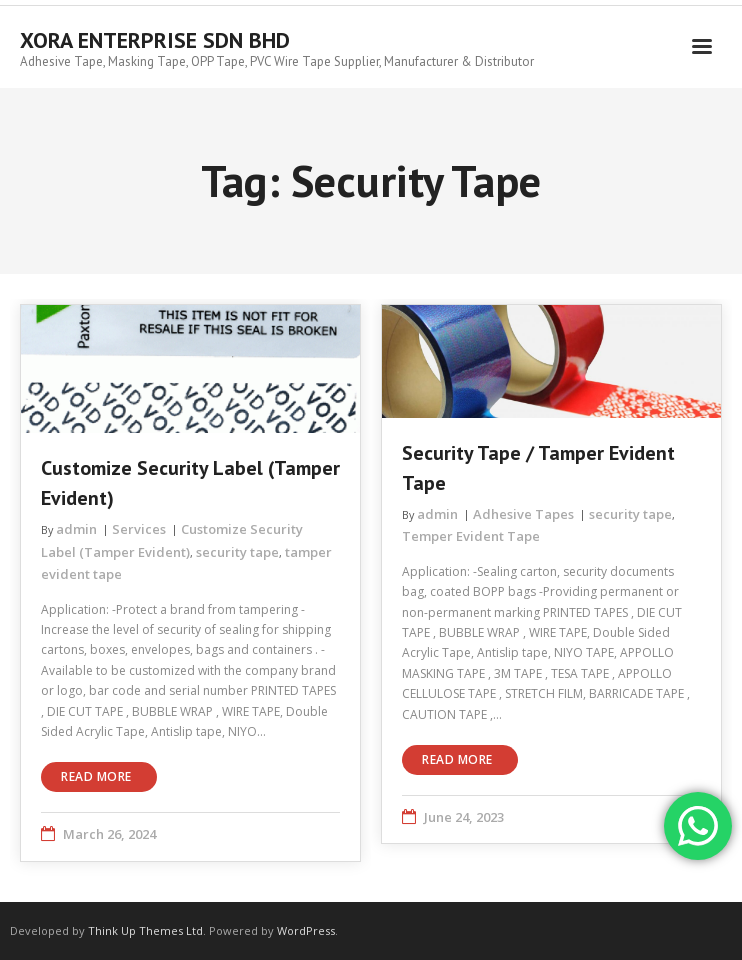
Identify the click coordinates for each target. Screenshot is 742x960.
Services (139, 529)
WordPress (306, 930)
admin (76, 529)
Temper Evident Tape (471, 536)
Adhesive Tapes (523, 514)
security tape (237, 552)
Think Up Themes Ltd (145, 930)
